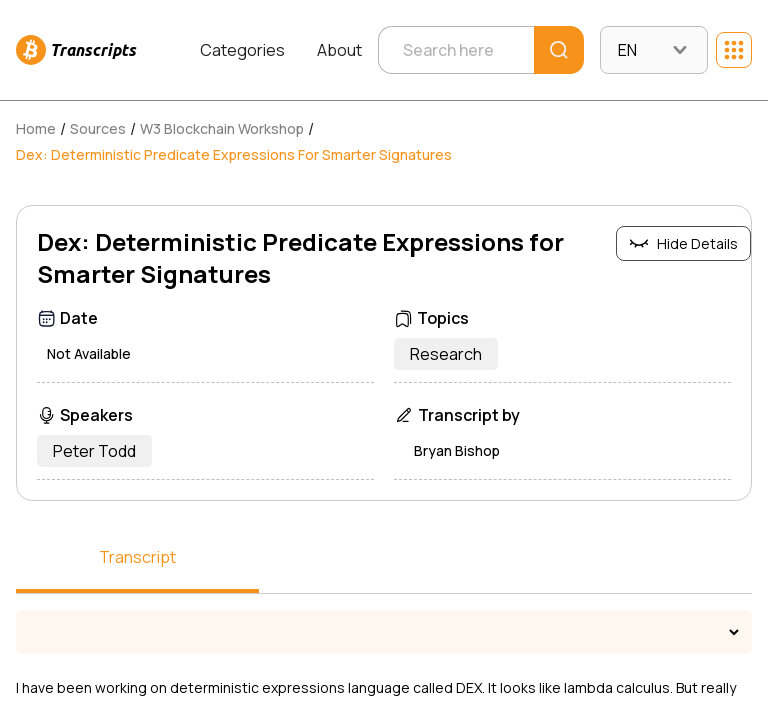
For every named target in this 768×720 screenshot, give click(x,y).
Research (446, 354)
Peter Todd (94, 451)
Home (36, 128)
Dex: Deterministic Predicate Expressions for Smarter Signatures (234, 154)
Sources (98, 128)
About (339, 50)
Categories (242, 50)
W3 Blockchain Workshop (222, 128)
